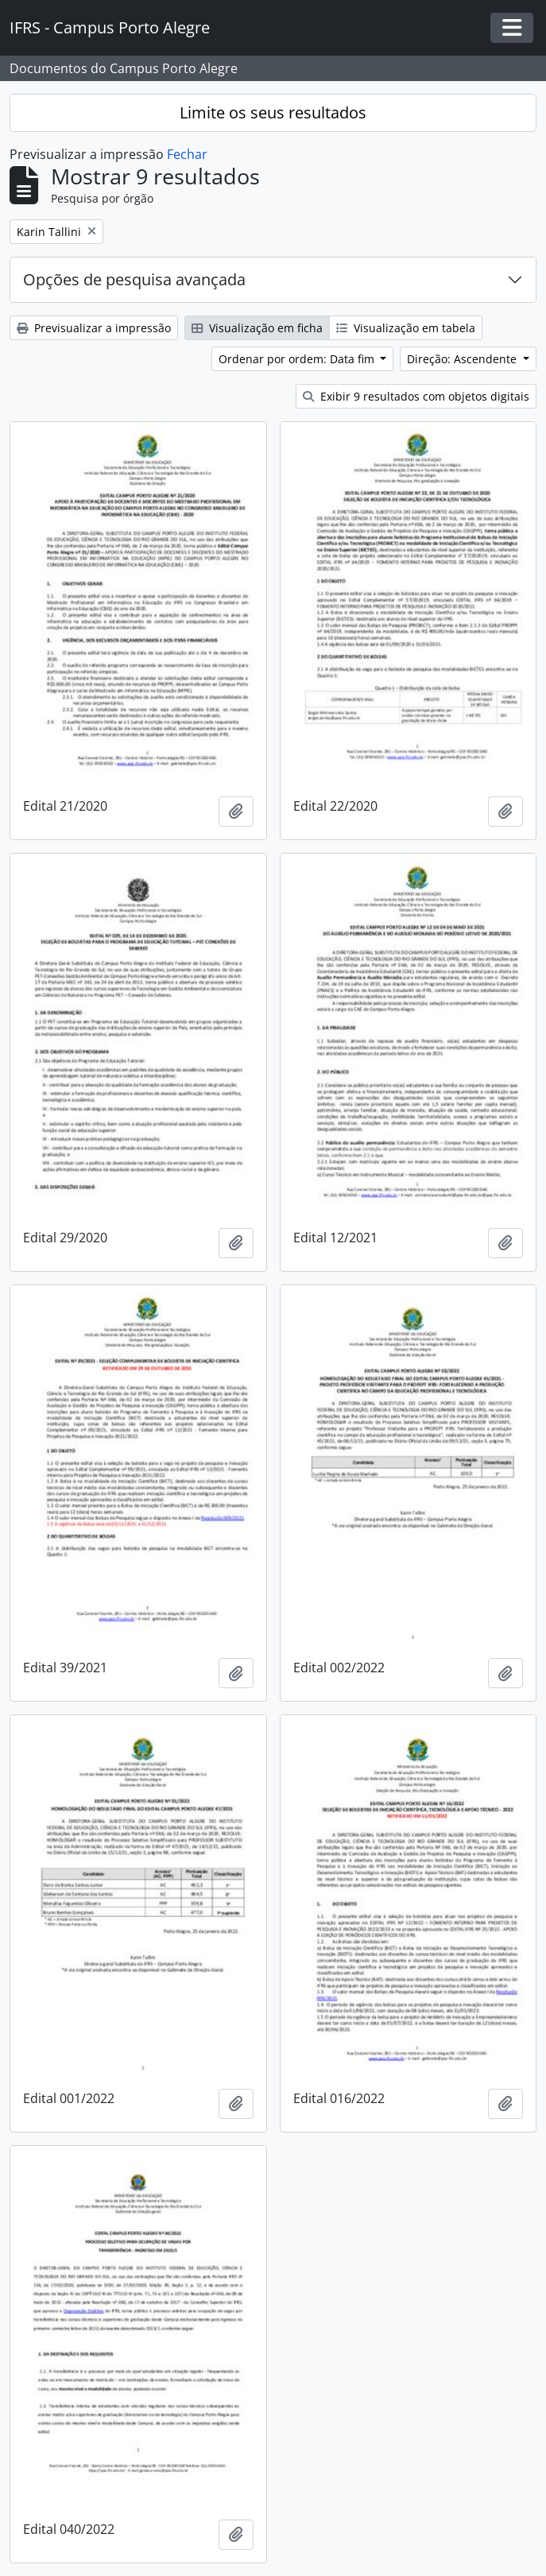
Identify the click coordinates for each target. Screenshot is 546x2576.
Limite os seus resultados (273, 112)
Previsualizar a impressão (94, 327)
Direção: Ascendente (463, 358)
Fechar (187, 154)
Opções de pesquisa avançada (134, 279)
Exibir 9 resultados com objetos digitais (416, 396)
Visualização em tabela (405, 327)
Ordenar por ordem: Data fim (298, 358)
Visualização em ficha (257, 327)
